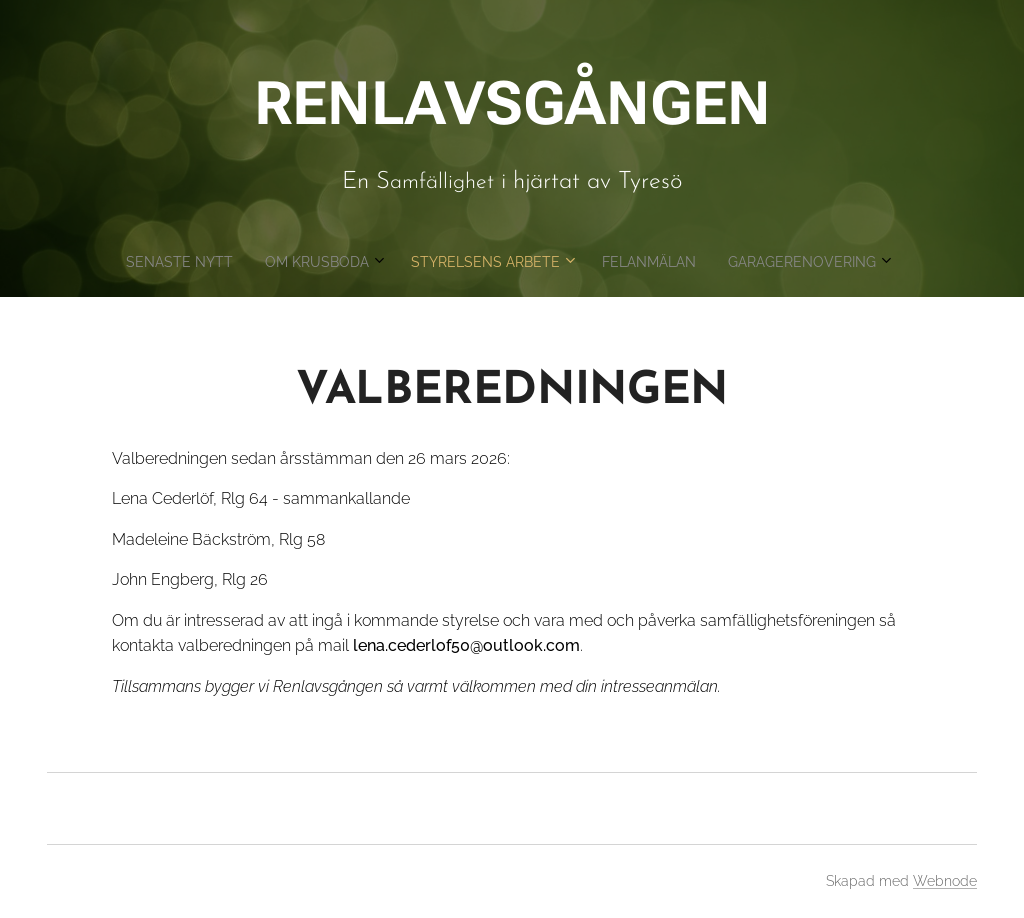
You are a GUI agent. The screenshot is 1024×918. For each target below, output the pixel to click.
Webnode (945, 881)
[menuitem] (435, 262)
